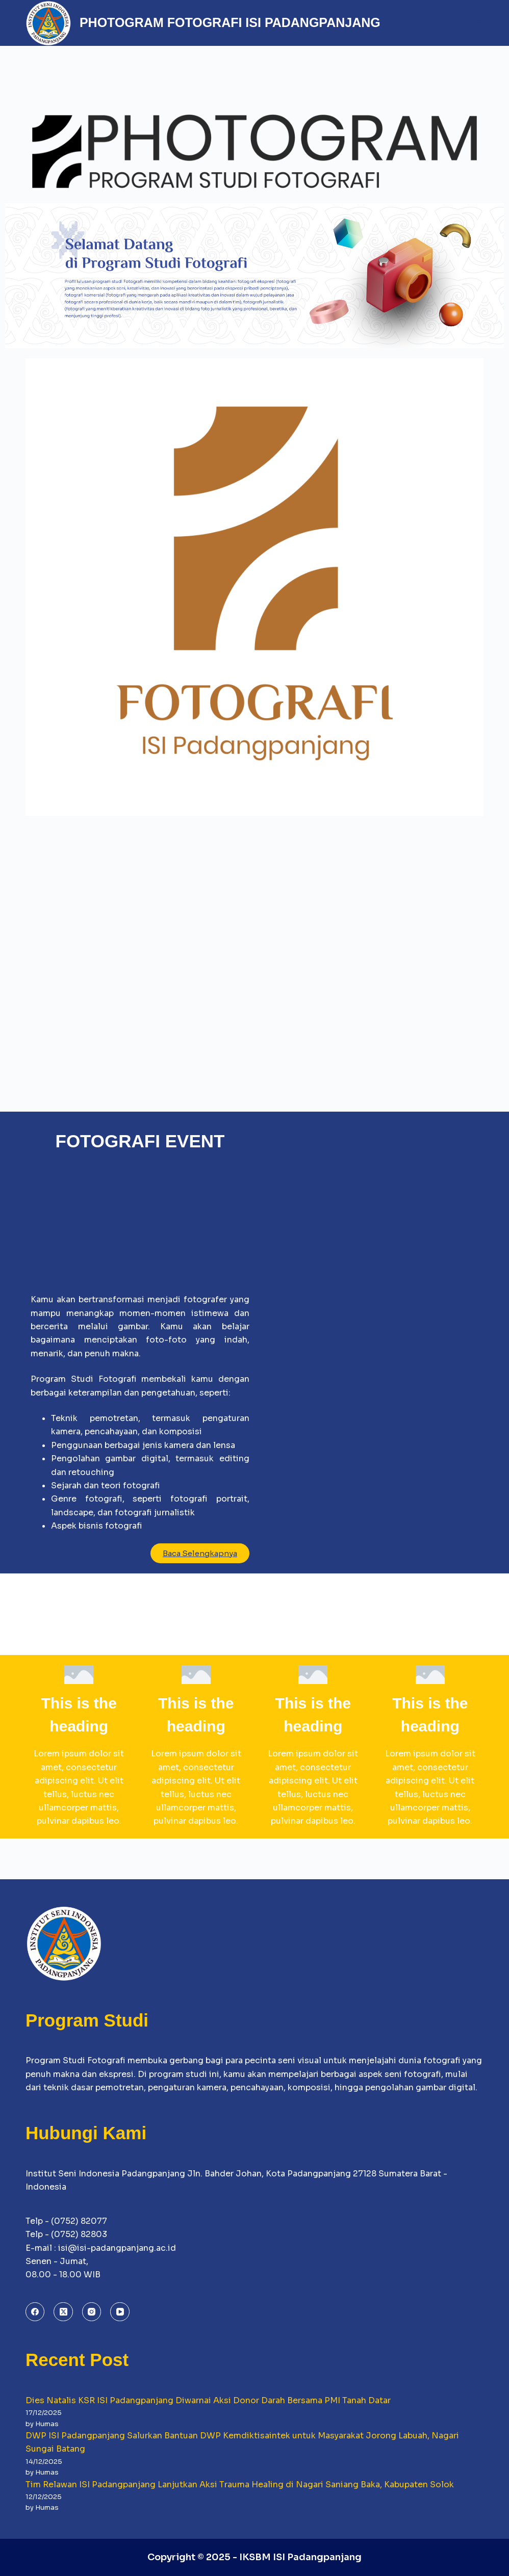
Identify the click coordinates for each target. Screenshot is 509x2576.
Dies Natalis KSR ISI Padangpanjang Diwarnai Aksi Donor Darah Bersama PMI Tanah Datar (208, 2400)
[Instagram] (91, 2312)
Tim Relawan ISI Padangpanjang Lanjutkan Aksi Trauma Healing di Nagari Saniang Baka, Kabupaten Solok (240, 2484)
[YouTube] (120, 2312)
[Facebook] (35, 2312)
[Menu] (478, 23)
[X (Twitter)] (63, 2312)
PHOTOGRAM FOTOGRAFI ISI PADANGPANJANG (230, 22)
